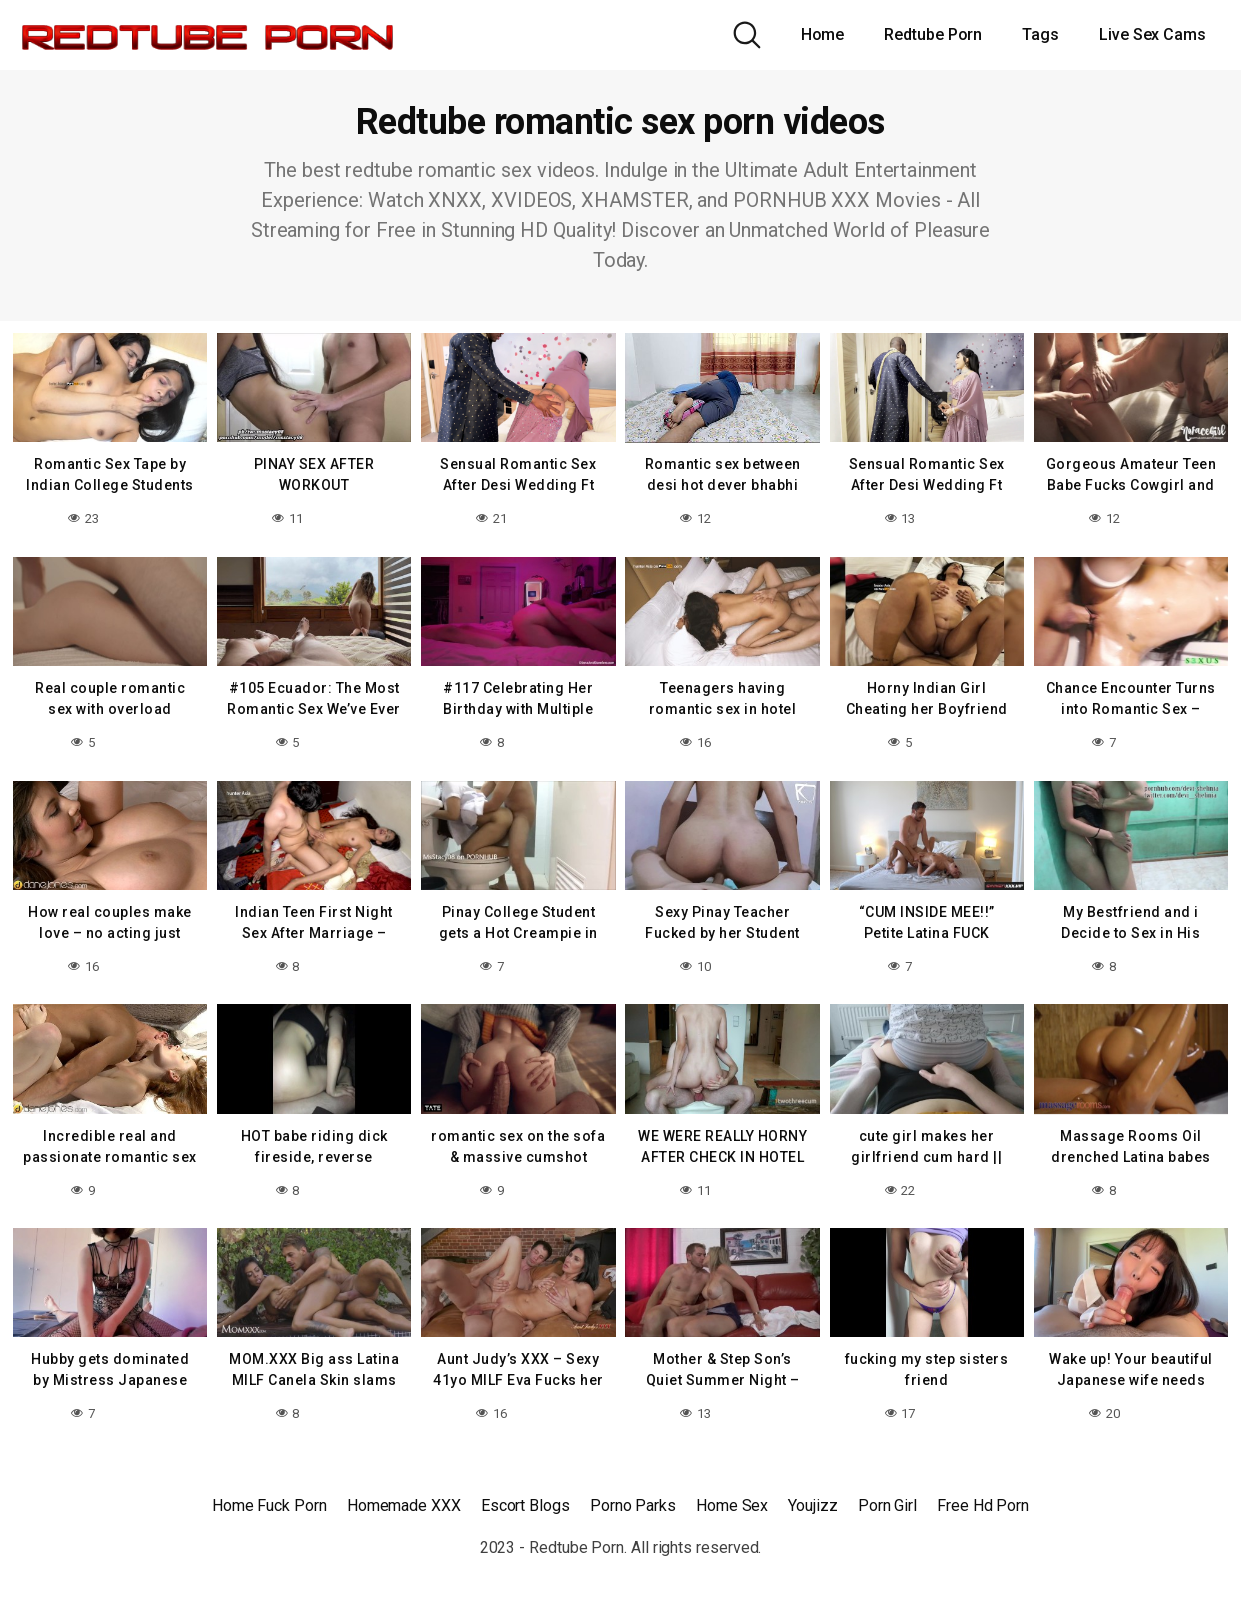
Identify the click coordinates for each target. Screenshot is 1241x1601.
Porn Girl (887, 1500)
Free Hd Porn (983, 1500)
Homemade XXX (404, 1500)
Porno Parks (633, 1500)
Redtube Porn (933, 34)
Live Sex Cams (1152, 34)
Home (823, 34)
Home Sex (732, 1500)
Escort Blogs (525, 1500)
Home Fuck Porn (269, 1500)
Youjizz (812, 1500)
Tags (1040, 34)
